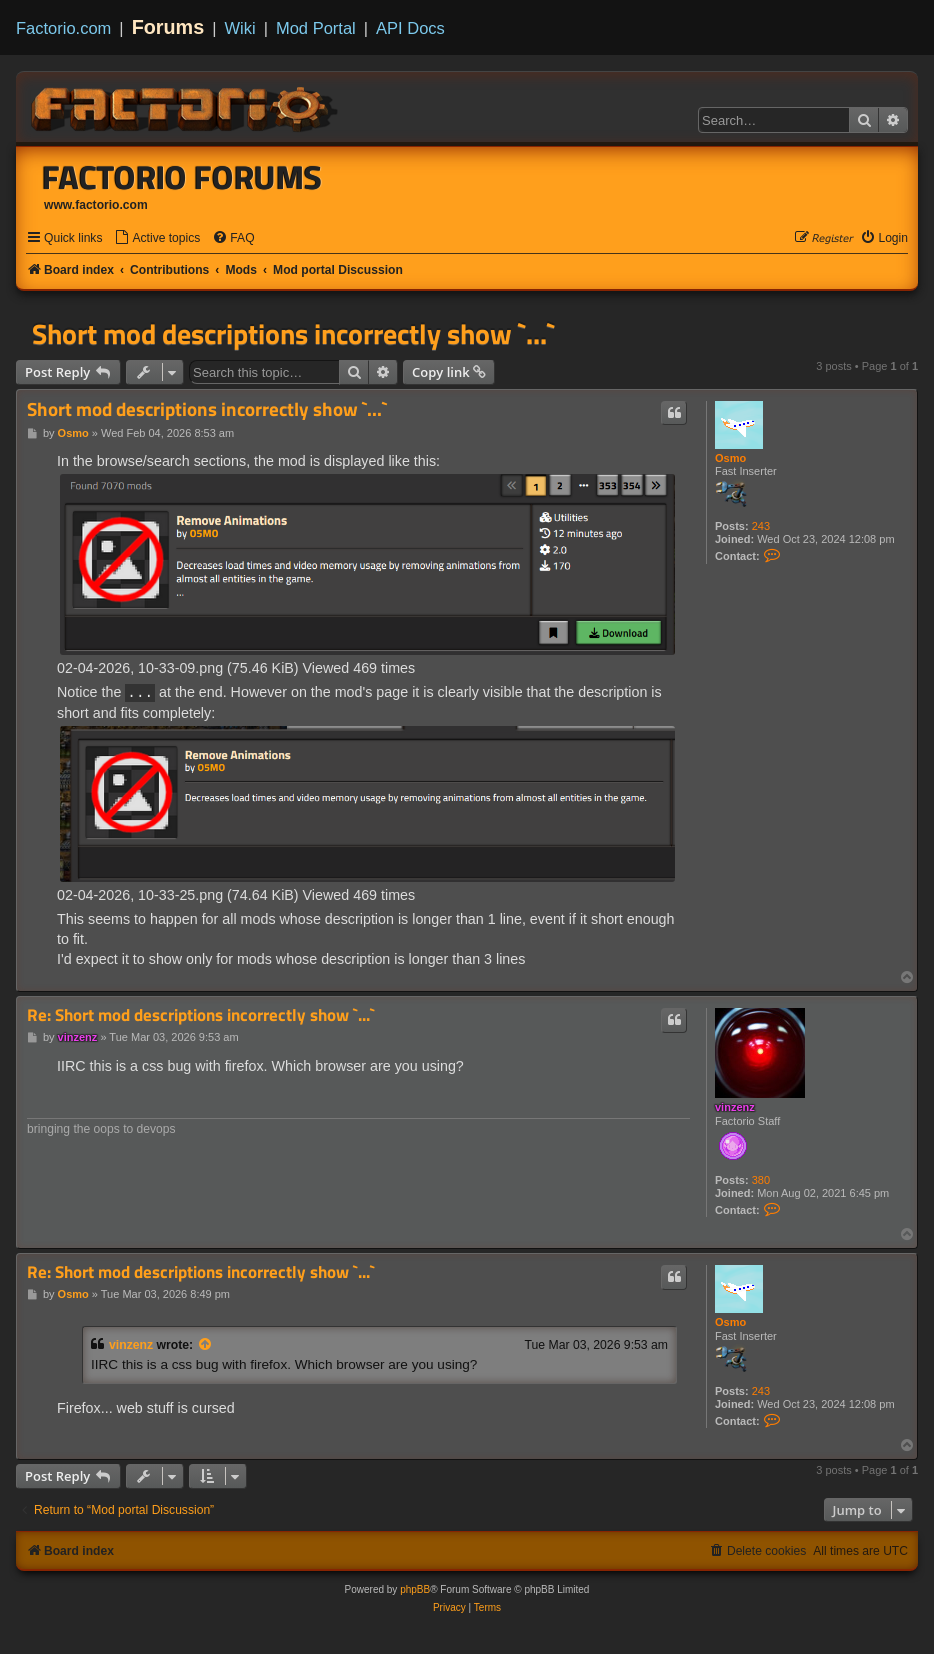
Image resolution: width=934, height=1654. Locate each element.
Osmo (730, 458)
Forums (168, 27)
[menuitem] (157, 238)
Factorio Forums (182, 177)
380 (761, 1179)
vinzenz (735, 1106)
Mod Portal (316, 28)
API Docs (410, 28)
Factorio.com (63, 28)
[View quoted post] (206, 1344)
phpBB (415, 1588)
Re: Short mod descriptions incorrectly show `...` (201, 1014)
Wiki (240, 28)
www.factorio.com (96, 205)
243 (761, 526)
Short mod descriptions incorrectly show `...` (293, 334)
